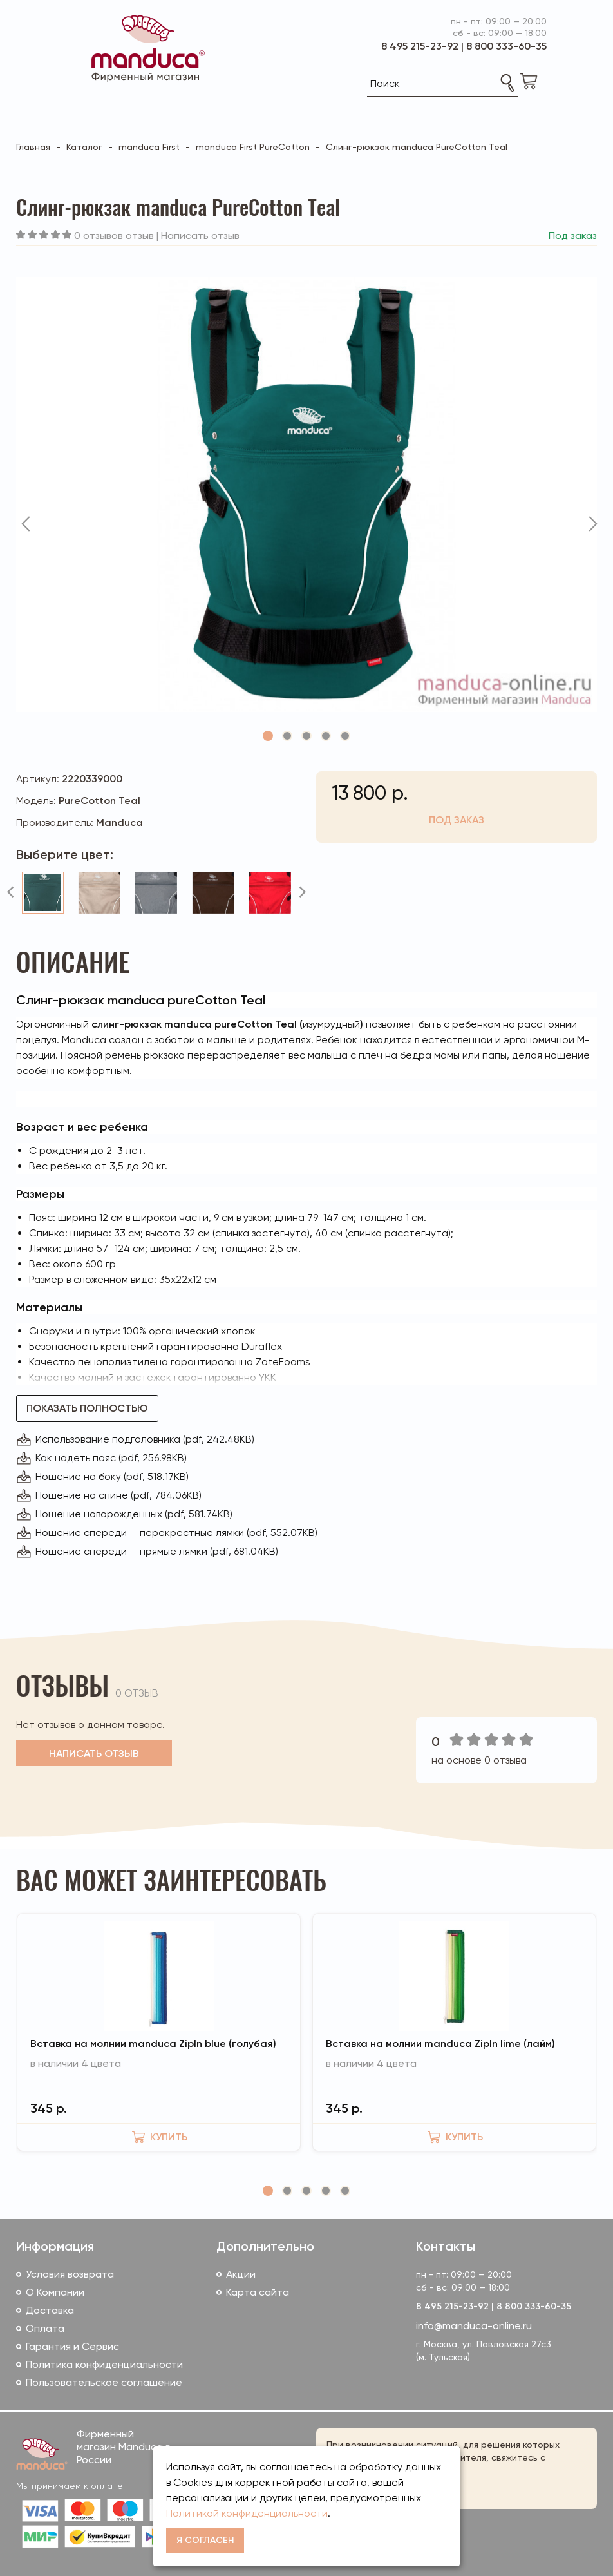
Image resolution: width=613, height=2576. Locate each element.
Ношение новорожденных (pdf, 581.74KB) (133, 1514)
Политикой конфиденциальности (247, 2513)
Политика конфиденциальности (104, 2364)
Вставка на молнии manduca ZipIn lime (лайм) (440, 2043)
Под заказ (456, 820)
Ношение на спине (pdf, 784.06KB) (118, 1495)
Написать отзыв (200, 235)
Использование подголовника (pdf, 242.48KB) (144, 1439)
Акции (241, 2274)
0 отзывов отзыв (114, 235)
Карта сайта (257, 2292)
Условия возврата (70, 2274)
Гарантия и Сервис (72, 2346)
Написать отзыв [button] (94, 1753)
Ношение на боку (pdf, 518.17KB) (112, 1476)
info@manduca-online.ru (474, 2326)
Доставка (50, 2310)
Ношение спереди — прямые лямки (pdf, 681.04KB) (156, 1551)
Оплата (45, 2328)
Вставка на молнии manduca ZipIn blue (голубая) (153, 2043)
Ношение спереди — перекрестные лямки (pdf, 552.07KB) (176, 1532)
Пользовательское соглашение (104, 2382)
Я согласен (205, 2540)
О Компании (55, 2292)
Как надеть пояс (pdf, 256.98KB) (111, 1458)
